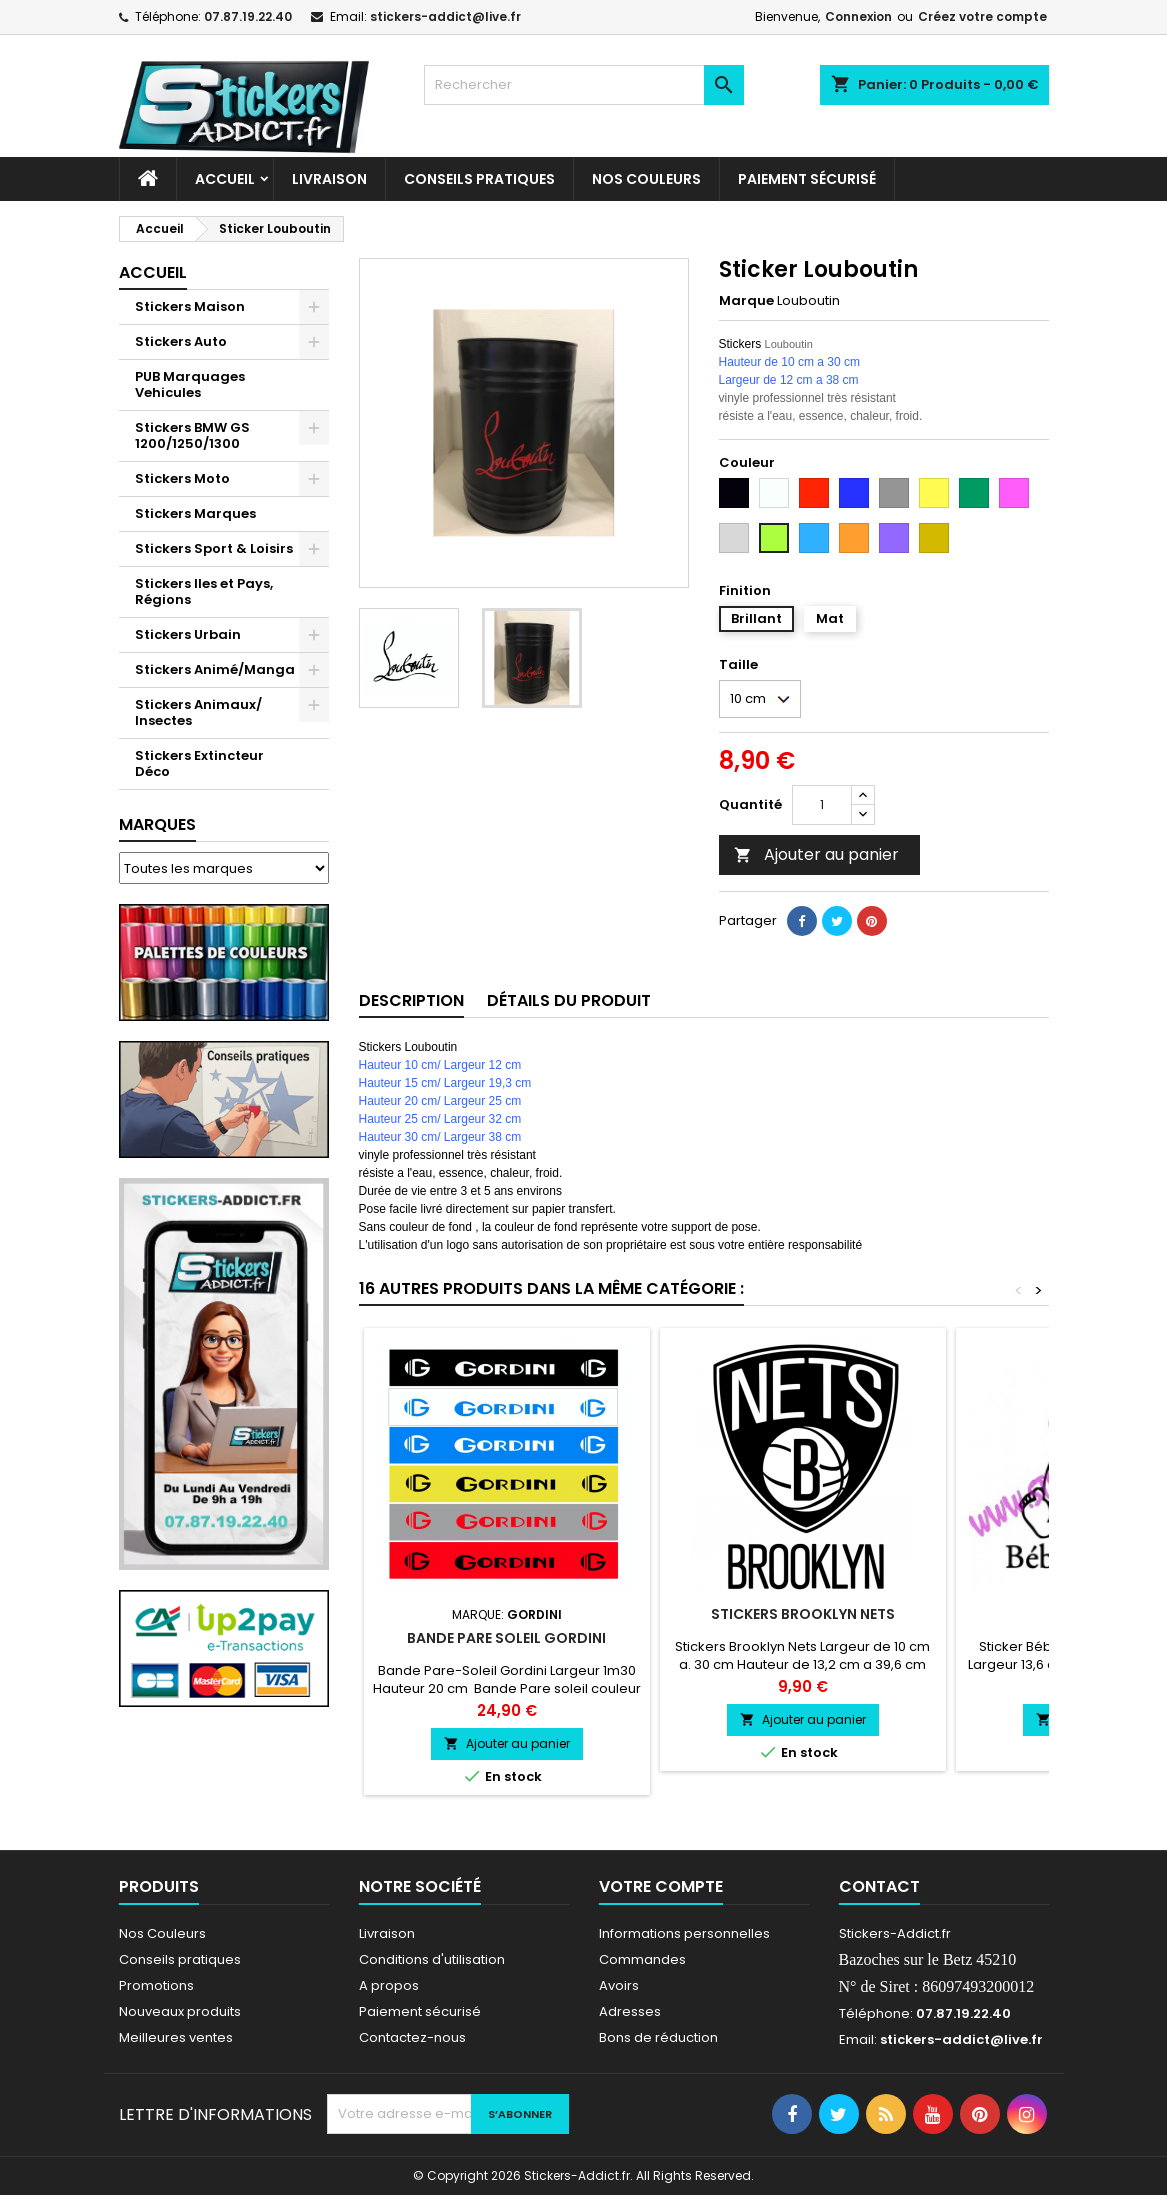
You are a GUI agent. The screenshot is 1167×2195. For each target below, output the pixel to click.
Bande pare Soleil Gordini (506, 1638)
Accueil (225, 179)
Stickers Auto (181, 341)
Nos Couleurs (646, 179)
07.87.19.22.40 (248, 16)
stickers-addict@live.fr (445, 16)
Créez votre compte (982, 16)
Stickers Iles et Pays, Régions (204, 591)
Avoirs (619, 1985)
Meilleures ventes (176, 2037)
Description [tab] (411, 1000)
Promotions (156, 1985)
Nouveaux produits (180, 2011)
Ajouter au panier (816, 854)
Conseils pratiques (180, 1959)
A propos (389, 1985)
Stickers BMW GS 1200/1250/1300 (192, 435)
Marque (746, 301)
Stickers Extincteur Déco (199, 763)
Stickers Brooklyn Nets (803, 1614)
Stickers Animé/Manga (215, 669)
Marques (157, 824)
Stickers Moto (182, 478)
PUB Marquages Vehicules (190, 384)
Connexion (858, 16)
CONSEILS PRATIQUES (479, 179)
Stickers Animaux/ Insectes (198, 712)
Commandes (642, 1959)
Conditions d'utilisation (432, 1959)
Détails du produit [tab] (569, 1000)
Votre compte (661, 1886)
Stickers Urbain (188, 634)
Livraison (329, 179)
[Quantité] (822, 805)
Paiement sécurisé (807, 179)
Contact (879, 1886)
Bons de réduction (658, 2037)
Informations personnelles (684, 1933)
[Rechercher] (584, 85)
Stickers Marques (195, 513)
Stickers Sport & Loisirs (214, 548)
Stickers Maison (190, 306)
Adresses (630, 2011)
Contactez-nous (412, 2037)
